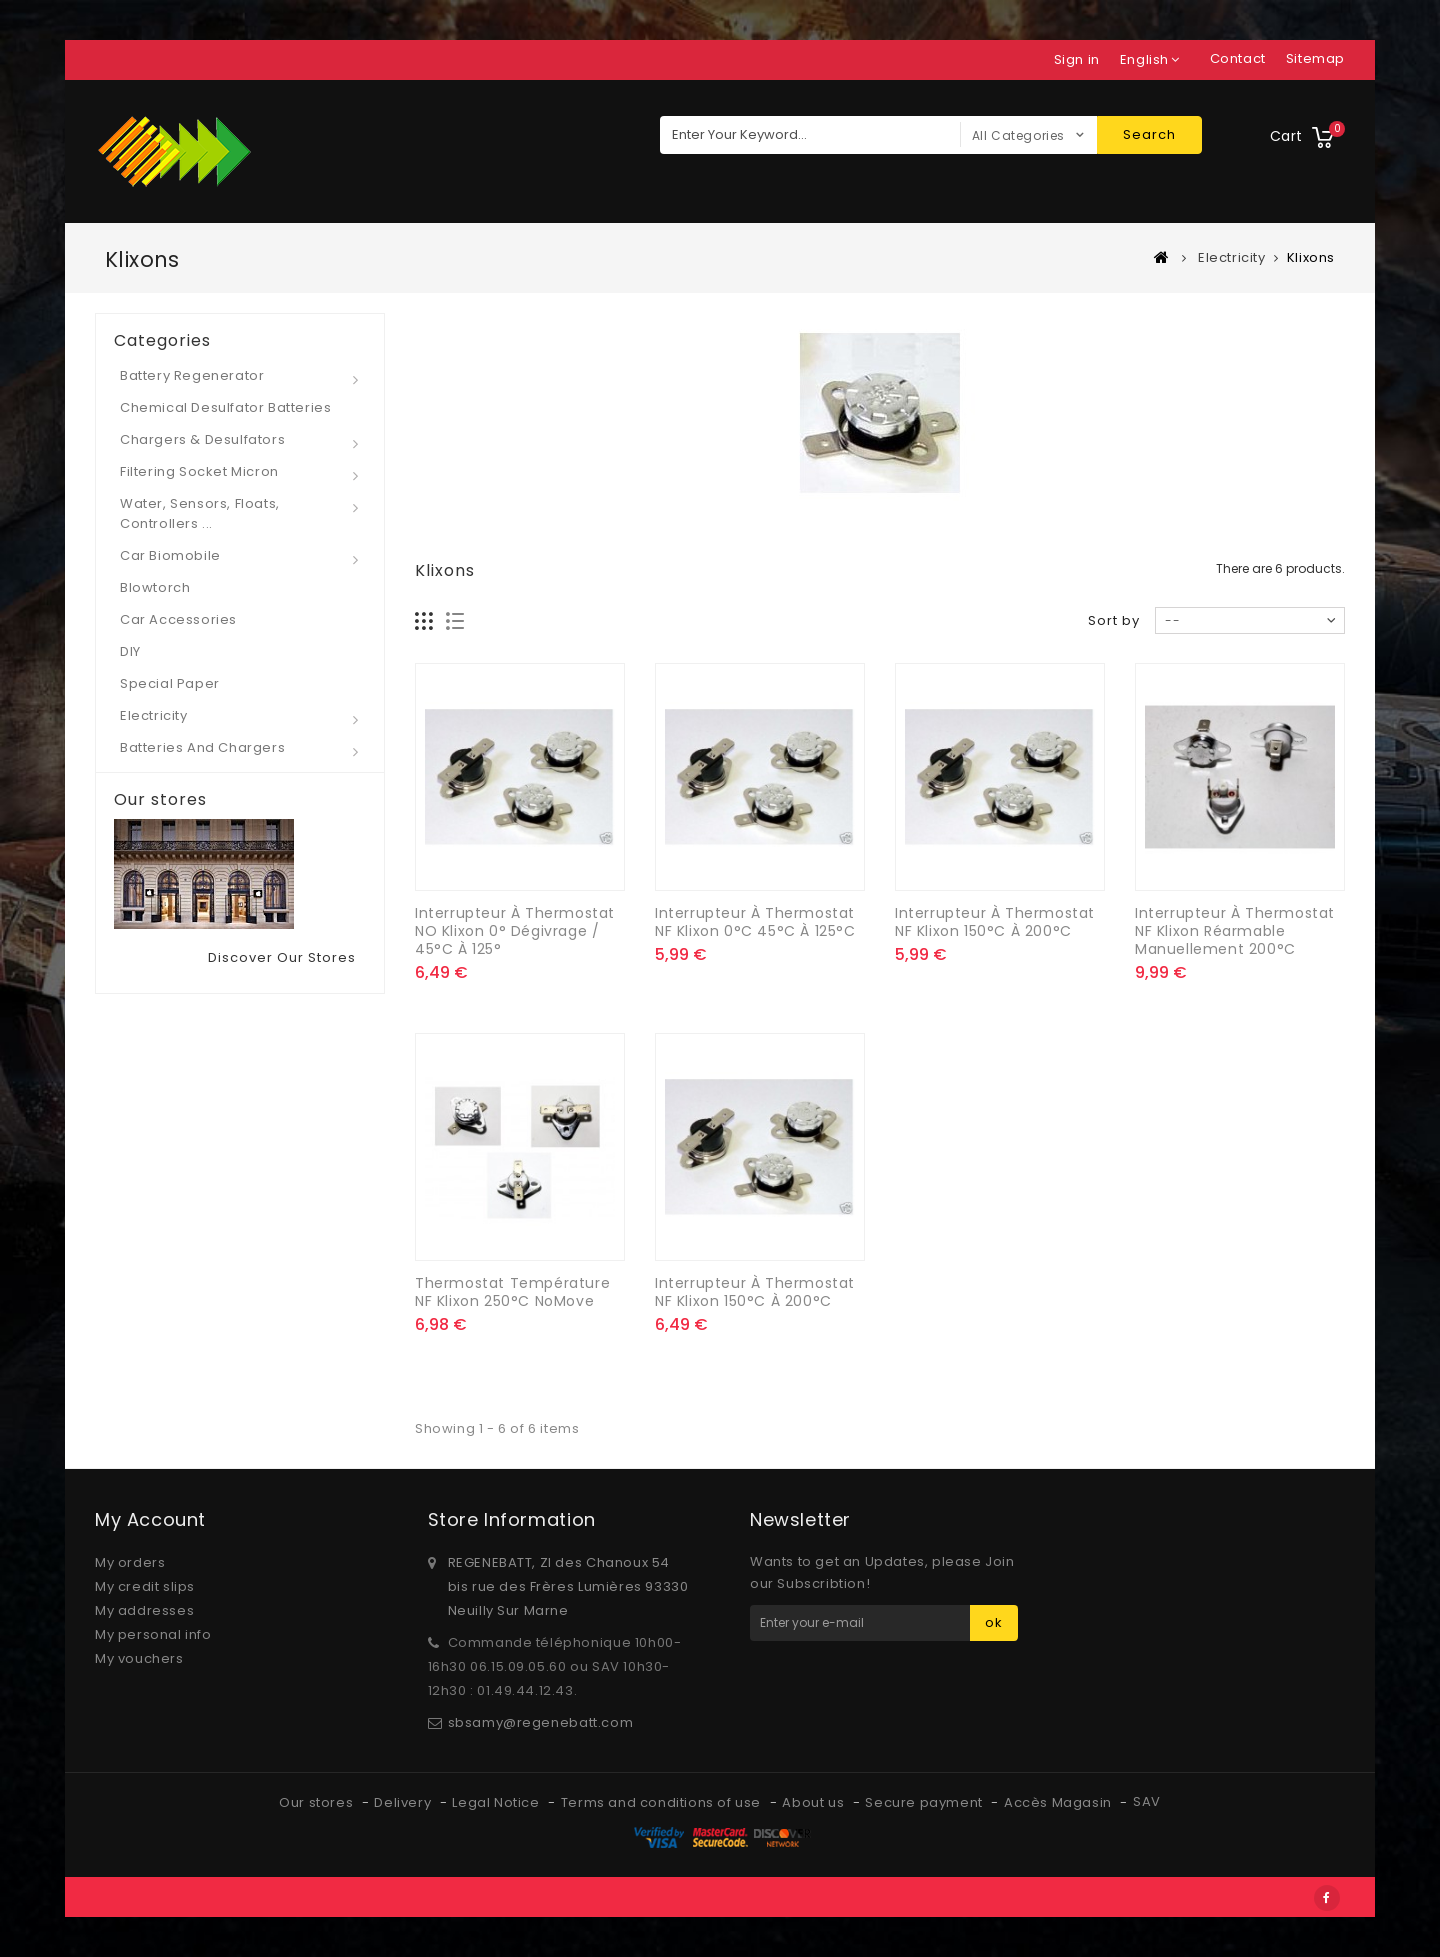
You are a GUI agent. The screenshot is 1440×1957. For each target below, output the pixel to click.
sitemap (1315, 58)
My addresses (144, 1610)
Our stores (160, 800)
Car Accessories (178, 619)
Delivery (404, 1802)
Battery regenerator (192, 375)
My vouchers (139, 1658)
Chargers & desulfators (202, 439)
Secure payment (925, 1802)
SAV (1147, 1801)
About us (814, 1802)
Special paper (170, 683)
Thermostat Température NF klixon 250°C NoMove (512, 1292)
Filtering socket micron (199, 471)
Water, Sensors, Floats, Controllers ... (200, 513)
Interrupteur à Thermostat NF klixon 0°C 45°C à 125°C (755, 922)
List (455, 621)
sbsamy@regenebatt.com (541, 1722)
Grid (424, 621)
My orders (130, 1562)
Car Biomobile (170, 555)
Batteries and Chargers (202, 747)
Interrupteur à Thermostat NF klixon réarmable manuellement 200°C (1235, 931)
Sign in (1077, 59)
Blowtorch (155, 587)
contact (1238, 58)
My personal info (153, 1634)
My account (150, 1519)
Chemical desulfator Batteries (225, 407)
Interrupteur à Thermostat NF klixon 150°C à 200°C (995, 922)
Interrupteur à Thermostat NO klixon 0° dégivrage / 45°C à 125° (515, 931)
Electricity (154, 715)
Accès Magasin (1059, 1802)
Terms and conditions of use (663, 1802)
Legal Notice (497, 1802)
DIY (130, 651)
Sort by (1114, 620)
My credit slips (145, 1586)
